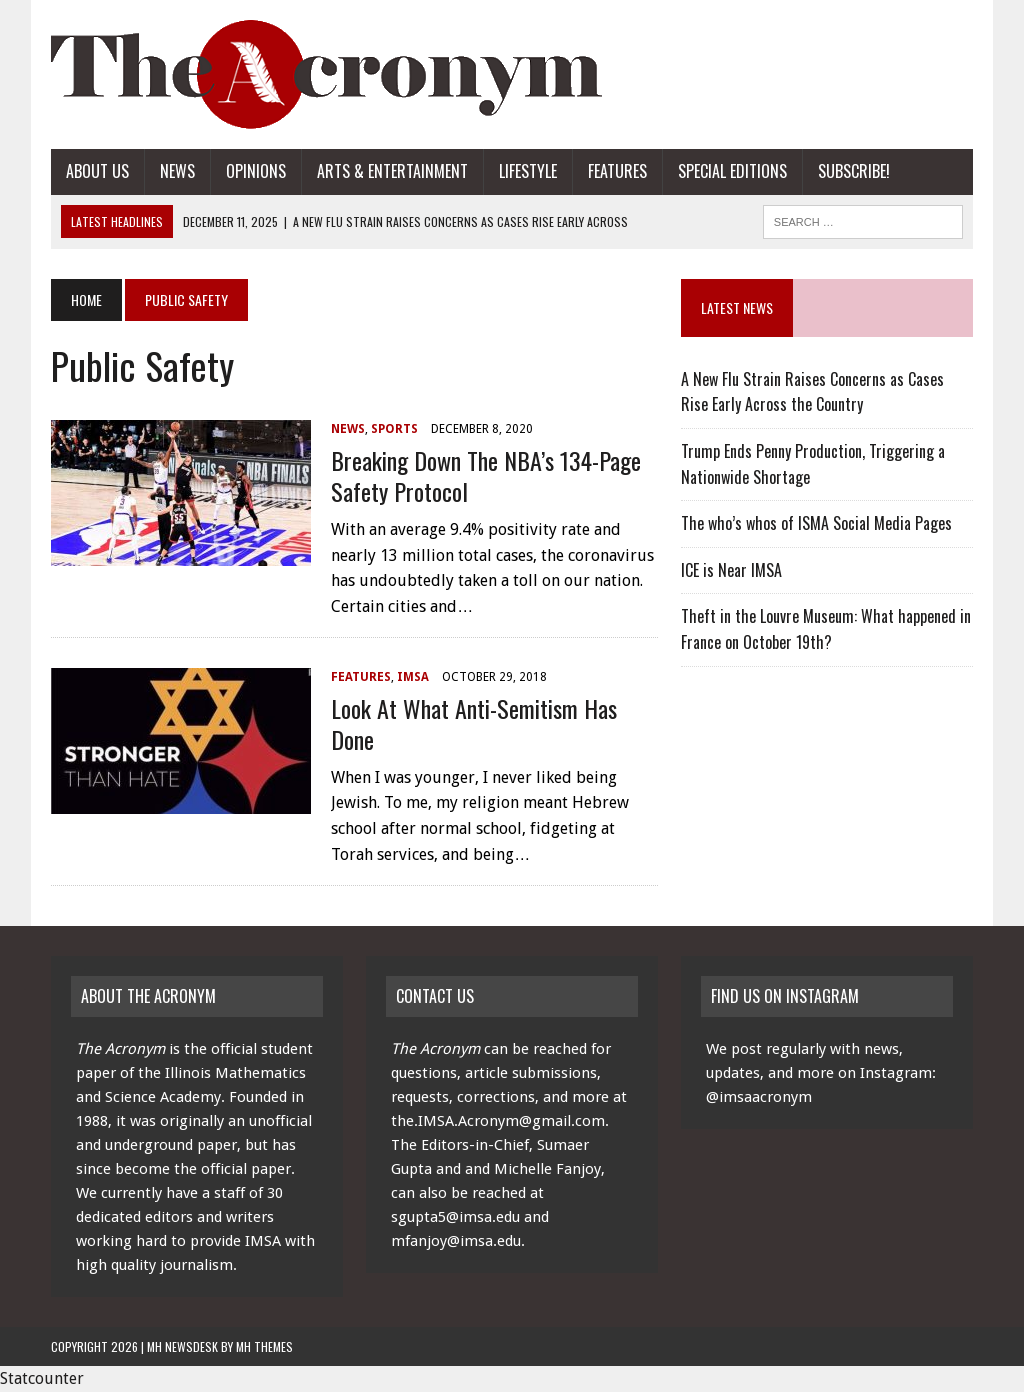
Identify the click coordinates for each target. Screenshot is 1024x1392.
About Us (97, 171)
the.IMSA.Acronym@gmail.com (498, 1121)
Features (617, 171)
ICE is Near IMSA (731, 570)
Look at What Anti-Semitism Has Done (474, 723)
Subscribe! (854, 171)
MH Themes (264, 1346)
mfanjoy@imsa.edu (456, 1241)
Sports (394, 429)
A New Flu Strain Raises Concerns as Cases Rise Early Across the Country (812, 392)
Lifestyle (528, 171)
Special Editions (732, 171)
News (177, 171)
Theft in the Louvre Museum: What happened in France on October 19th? (826, 629)
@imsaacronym (759, 1097)
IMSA (413, 677)
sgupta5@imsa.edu (455, 1217)
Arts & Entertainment (392, 171)
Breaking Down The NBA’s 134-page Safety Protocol (486, 475)
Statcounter (42, 1378)
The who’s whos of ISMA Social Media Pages (816, 523)
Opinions (256, 171)
